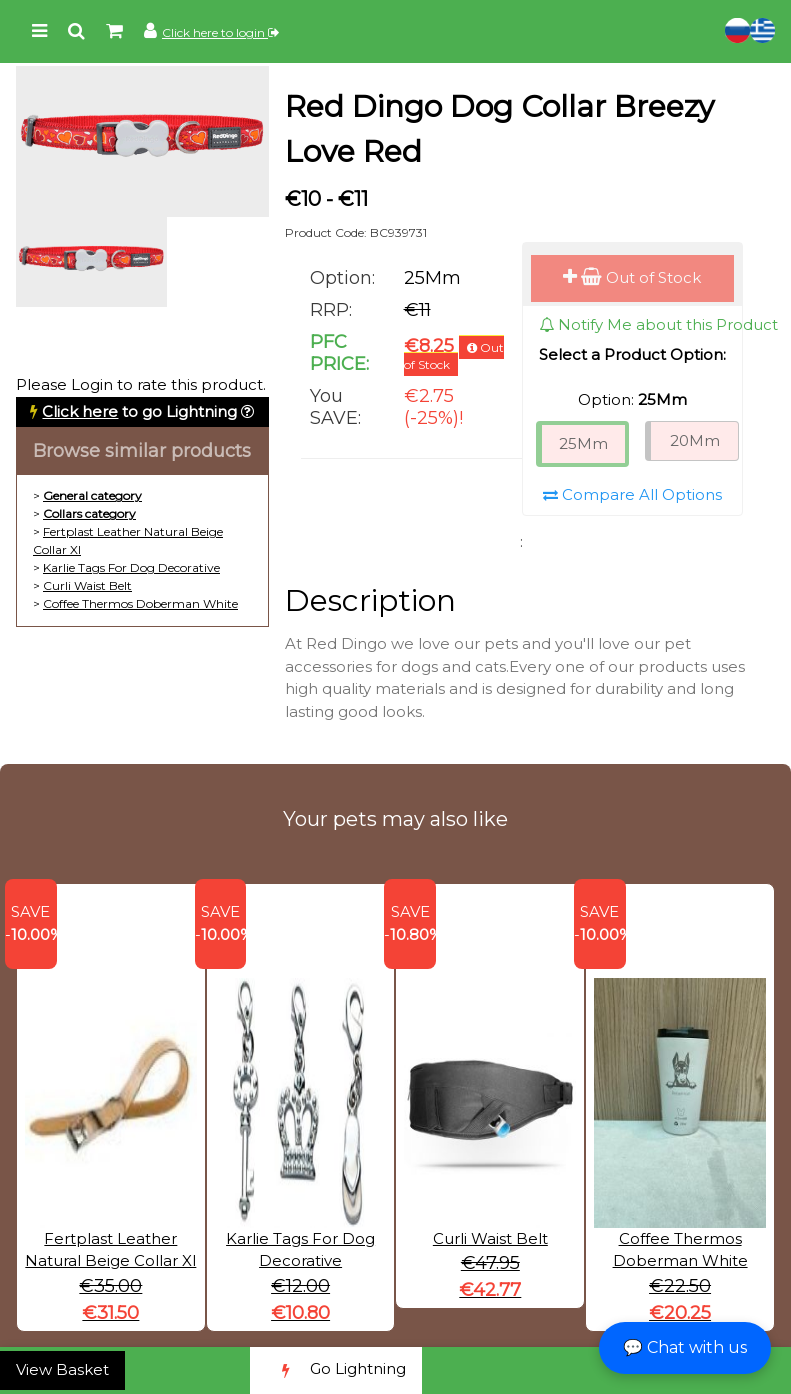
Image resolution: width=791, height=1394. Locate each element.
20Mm (695, 440)
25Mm (583, 443)
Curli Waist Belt (87, 585)
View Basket (62, 1369)
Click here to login (220, 32)
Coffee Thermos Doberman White (140, 603)
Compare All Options (632, 494)
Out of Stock (632, 277)
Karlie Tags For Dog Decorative (131, 567)
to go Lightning (139, 411)
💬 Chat (685, 1347)
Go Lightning (336, 1370)
